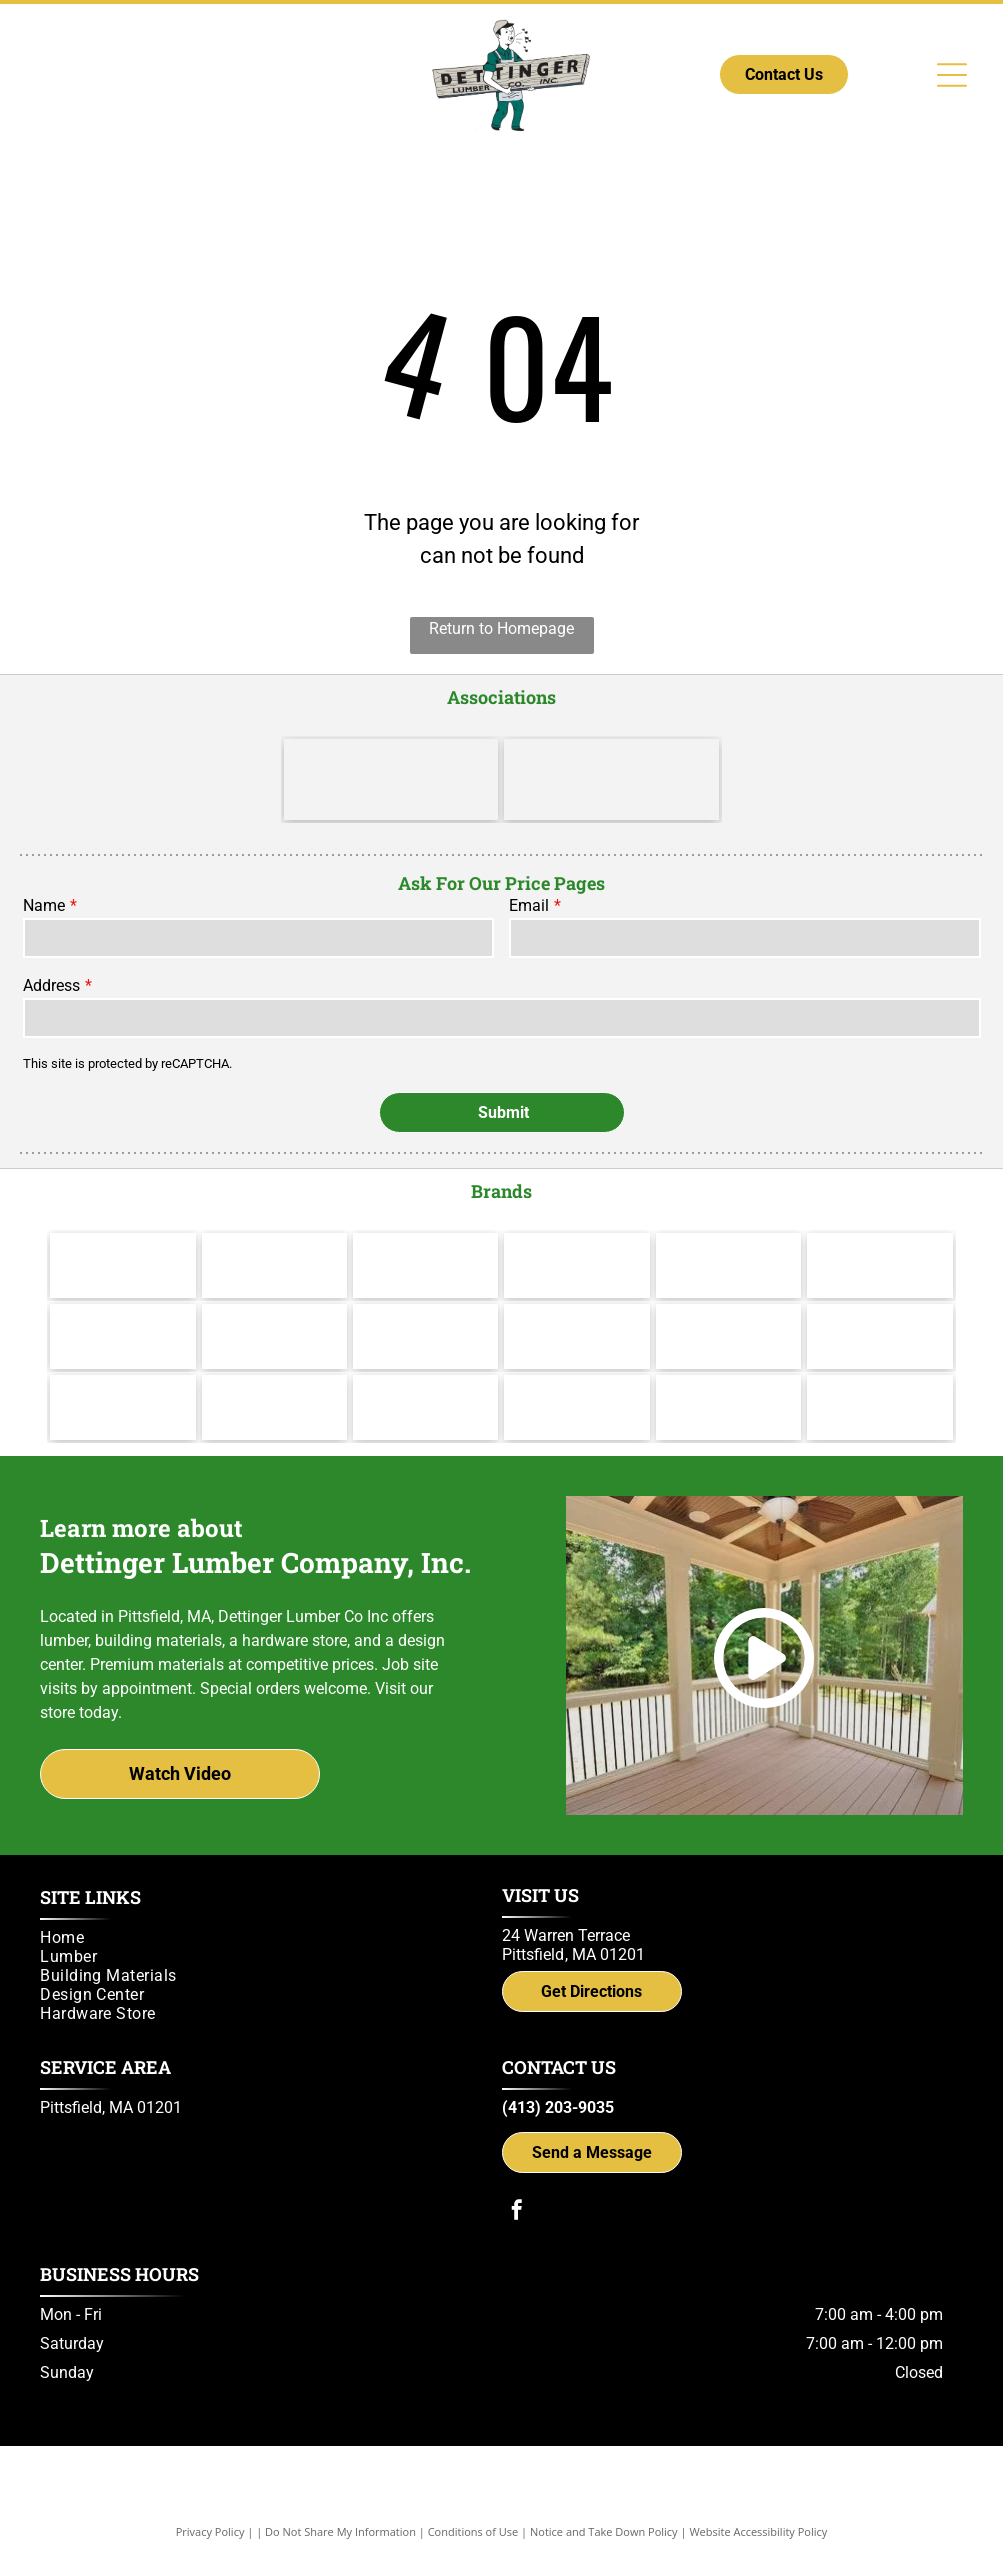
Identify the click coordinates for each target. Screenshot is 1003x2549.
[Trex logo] (879, 1377)
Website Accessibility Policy (758, 2501)
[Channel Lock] (728, 1235)
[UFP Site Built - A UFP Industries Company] (274, 1377)
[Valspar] (274, 1235)
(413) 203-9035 (558, 2077)
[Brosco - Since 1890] (728, 1306)
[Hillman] (576, 1235)
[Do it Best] (611, 779)
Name (44, 905)
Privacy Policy (210, 2501)
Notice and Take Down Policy (604, 2501)
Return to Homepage (501, 628)
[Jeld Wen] (274, 1306)
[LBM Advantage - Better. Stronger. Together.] (391, 779)
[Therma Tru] (122, 1306)
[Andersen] (879, 1235)
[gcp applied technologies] (576, 1377)
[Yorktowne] (576, 1306)
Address (51, 985)
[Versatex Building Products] (122, 1377)
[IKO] (879, 1306)
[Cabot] (425, 1235)
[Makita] (122, 1235)
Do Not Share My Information (340, 2501)
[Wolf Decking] (425, 1306)
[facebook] (517, 2182)
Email (529, 905)
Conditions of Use (473, 2501)
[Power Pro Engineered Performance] (425, 1377)
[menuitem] (261, 1907)
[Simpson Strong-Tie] (728, 1377)
